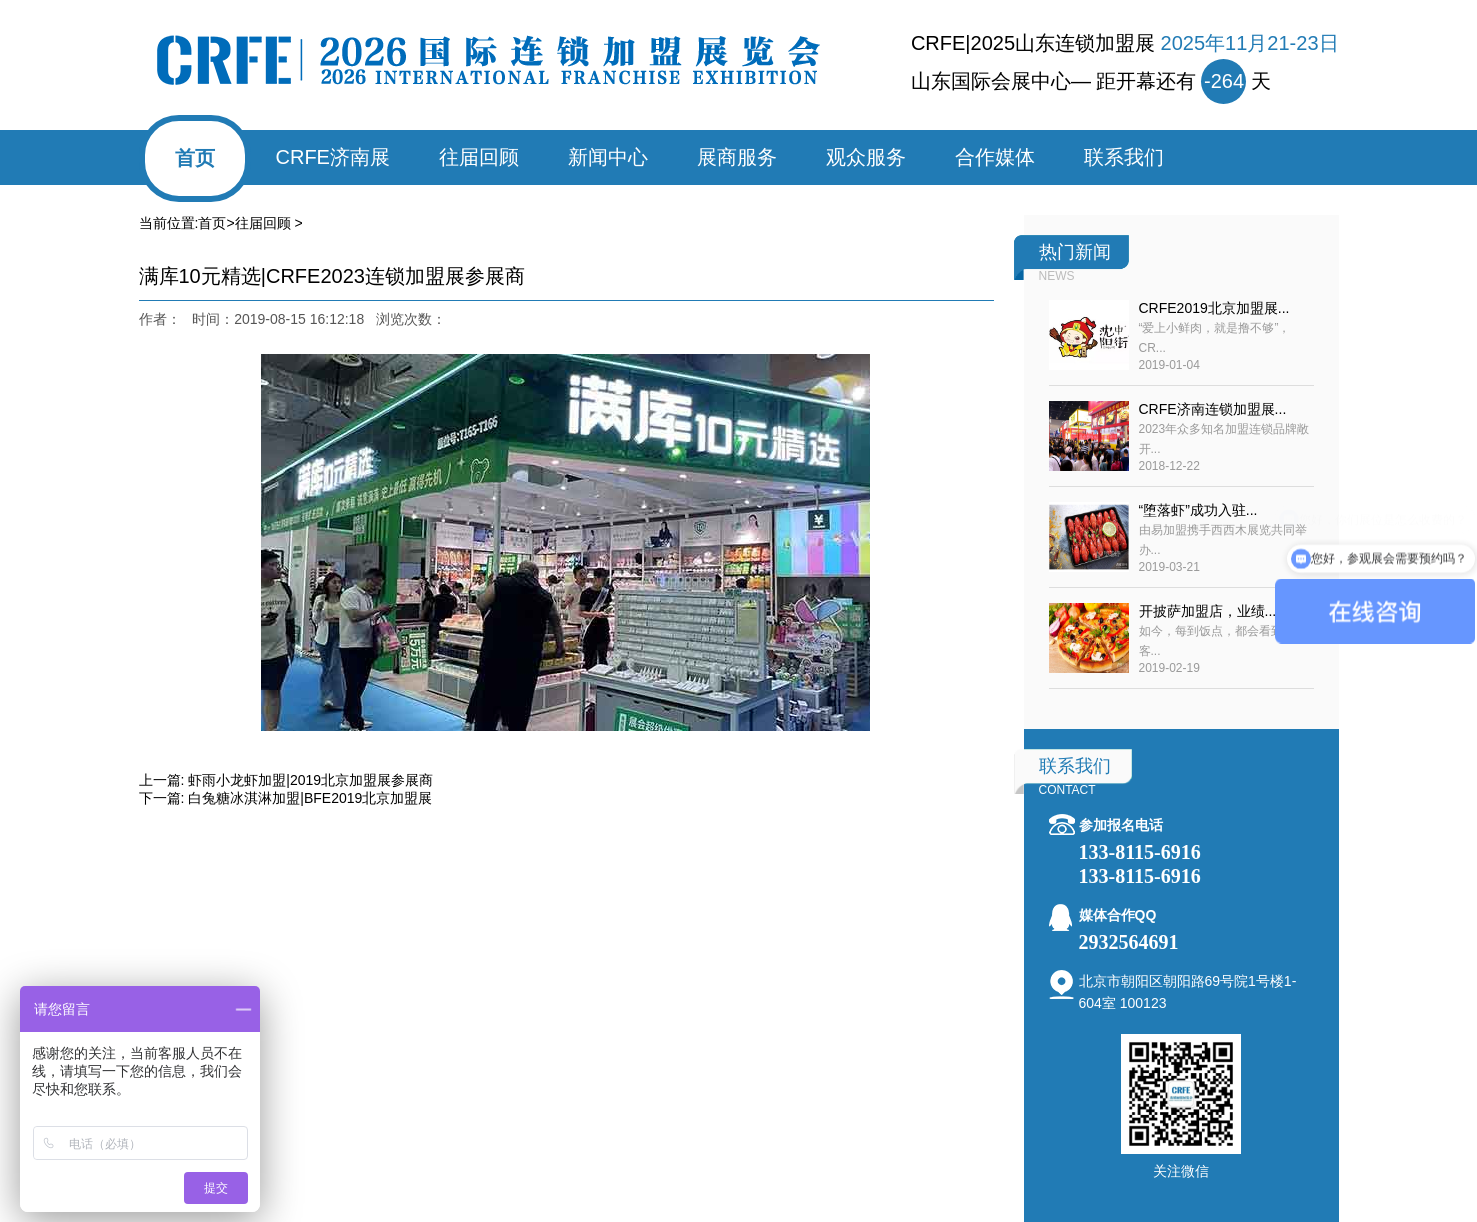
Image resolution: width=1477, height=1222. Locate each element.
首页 (195, 158)
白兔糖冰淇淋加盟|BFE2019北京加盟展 (310, 798)
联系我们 (1124, 157)
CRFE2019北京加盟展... (1214, 308)
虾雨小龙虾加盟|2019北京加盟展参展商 (310, 780)
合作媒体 (995, 157)
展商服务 (737, 157)
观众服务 (866, 157)
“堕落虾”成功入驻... (1198, 510)
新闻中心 (608, 157)
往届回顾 (479, 157)
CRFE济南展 (333, 157)
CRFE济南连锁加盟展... (1213, 409)
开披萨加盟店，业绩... (1208, 611)
